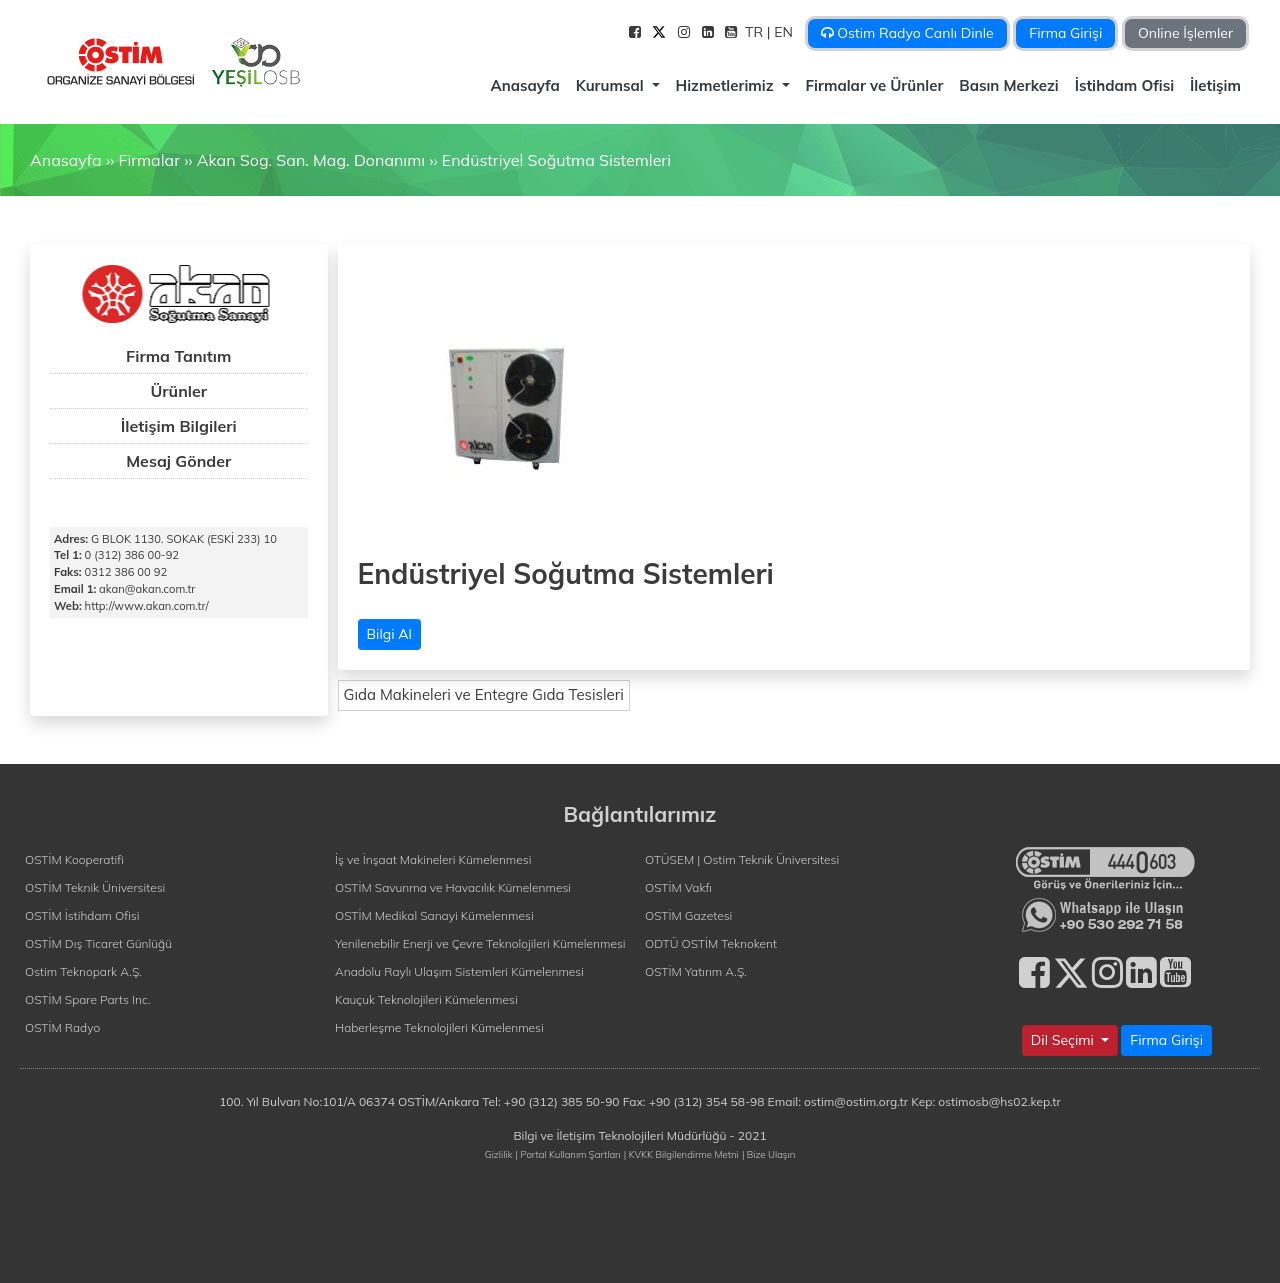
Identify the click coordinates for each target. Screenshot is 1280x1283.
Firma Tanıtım (178, 356)
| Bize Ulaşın (768, 1154)
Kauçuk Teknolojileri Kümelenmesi (426, 999)
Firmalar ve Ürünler (875, 85)
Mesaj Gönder (178, 461)
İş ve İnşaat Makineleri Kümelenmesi (433, 859)
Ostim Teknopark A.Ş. (83, 971)
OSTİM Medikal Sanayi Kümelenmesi (434, 915)
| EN (782, 32)
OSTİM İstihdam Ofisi (82, 915)
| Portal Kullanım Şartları (568, 1154)
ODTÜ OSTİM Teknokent (711, 943)
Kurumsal (612, 85)
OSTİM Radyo (62, 1027)
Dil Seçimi (1064, 1040)
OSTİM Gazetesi (688, 915)
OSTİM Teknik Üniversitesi (95, 887)
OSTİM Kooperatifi (74, 859)
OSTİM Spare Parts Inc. (88, 999)
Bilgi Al (389, 634)
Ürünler (178, 391)
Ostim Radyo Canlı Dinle (907, 33)
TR (756, 32)
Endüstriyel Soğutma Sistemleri (556, 160)
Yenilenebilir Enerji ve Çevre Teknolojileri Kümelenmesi (480, 943)
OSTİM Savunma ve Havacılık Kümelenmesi (453, 887)
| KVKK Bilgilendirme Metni (681, 1154)
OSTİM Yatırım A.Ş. (696, 971)
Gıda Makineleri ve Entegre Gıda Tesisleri (484, 694)
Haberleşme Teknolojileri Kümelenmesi (439, 1027)
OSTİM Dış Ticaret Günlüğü (98, 943)
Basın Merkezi (1008, 85)
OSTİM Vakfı (678, 887)
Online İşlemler (1185, 33)
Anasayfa (524, 85)
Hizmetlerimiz (727, 85)
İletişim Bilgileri (179, 426)
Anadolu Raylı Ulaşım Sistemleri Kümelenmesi (459, 971)
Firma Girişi (1065, 33)
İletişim (1215, 85)
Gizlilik (499, 1154)
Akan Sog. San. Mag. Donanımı (311, 160)
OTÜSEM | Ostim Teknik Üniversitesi (742, 859)
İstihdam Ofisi (1124, 85)
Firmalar (148, 160)
